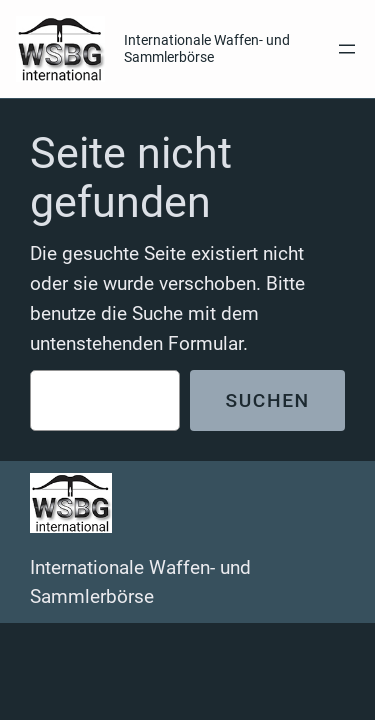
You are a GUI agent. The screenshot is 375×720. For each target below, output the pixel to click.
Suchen (267, 400)
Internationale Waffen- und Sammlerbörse (207, 48)
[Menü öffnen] (347, 49)
